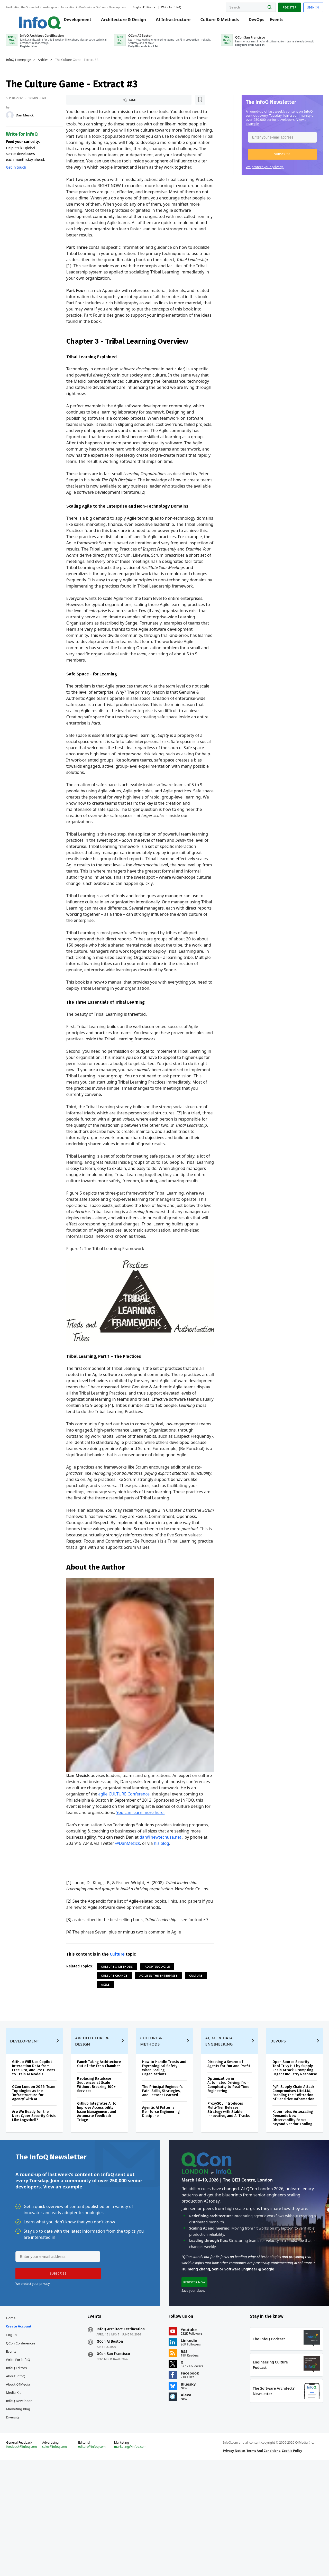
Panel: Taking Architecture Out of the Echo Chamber (103, 2148)
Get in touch (25, 173)
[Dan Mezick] (19, 121)
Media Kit (22, 2493)
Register (280, 6)
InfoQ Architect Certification (125, 2430)
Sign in (303, 6)
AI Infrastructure (174, 21)
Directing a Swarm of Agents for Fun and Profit (223, 2148)
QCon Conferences (30, 2444)
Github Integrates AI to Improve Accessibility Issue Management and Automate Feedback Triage (102, 2198)
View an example (62, 2282)
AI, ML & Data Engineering (217, 2123)
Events (278, 21)
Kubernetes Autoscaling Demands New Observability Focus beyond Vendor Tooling (287, 2209)
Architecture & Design (124, 21)
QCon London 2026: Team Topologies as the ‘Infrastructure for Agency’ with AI (42, 2179)
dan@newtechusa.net (90, 1892)
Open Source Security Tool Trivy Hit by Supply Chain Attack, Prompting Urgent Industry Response (287, 2152)
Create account (28, 2427)
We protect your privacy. (255, 173)
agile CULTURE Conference (143, 1842)
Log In (21, 2436)
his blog (115, 1898)
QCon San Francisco (118, 2455)
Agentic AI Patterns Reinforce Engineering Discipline (163, 2194)
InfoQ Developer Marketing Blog (28, 2506)
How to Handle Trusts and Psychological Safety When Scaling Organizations (162, 2150)
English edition (152, 6)
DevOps (258, 21)
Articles (52, 66)
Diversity (22, 2518)
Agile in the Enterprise (162, 2043)
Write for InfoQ (27, 2461)
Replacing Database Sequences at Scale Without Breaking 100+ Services (102, 2171)
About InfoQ (25, 2477)
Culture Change (117, 2043)
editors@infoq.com (97, 2557)
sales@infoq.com (62, 2557)
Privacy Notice (231, 2561)
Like (83, 106)
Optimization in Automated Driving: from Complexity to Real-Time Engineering (224, 2171)
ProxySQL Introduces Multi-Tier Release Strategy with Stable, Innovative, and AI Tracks (223, 2198)
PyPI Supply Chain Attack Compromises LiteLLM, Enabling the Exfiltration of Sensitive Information (287, 2181)
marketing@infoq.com (133, 2557)
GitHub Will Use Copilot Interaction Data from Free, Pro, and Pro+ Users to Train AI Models (41, 2152)
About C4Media (27, 2485)
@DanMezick (81, 1898)
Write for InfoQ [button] (181, 6)
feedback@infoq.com (31, 2562)
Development (79, 21)
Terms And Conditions (260, 2561)
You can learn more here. (179, 1861)
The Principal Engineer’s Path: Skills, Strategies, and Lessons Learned (164, 2173)
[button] (272, 160)
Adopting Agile (160, 2034)
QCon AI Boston (114, 2443)
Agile (133, 2052)
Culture (120, 2021)
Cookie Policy (289, 2561)
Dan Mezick (34, 121)
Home (20, 2419)
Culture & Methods (221, 21)
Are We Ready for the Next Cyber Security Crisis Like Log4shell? (40, 2202)
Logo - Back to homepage (36, 18)
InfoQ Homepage (28, 66)
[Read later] (100, 106)
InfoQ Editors (25, 2469)
